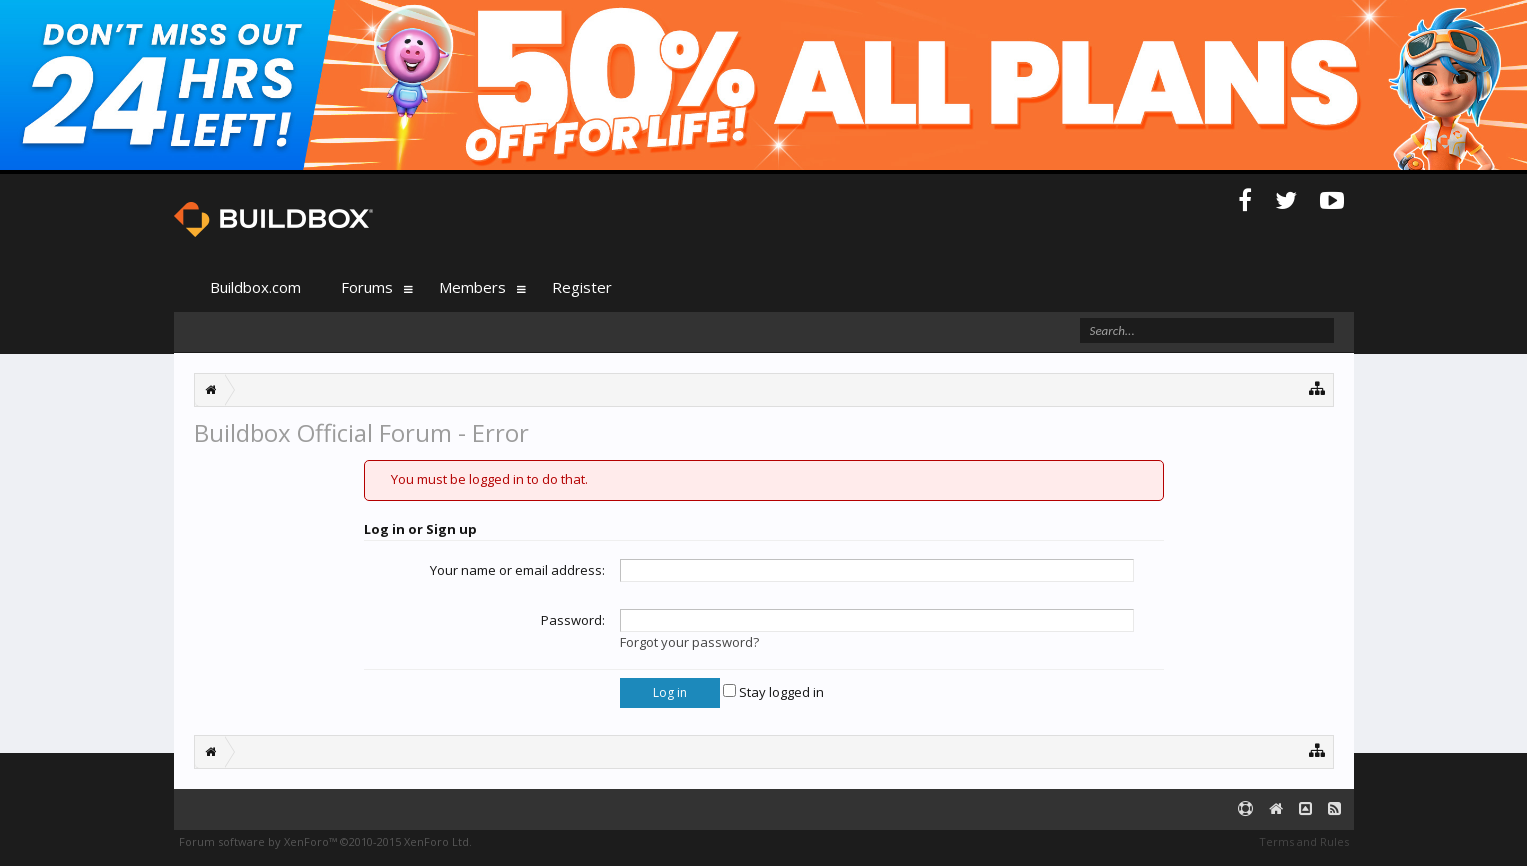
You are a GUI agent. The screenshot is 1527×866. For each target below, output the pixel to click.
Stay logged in (773, 692)
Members (472, 287)
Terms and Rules (1304, 841)
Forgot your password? (689, 642)
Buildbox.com (255, 287)
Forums (367, 287)
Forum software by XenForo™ (325, 841)
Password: (573, 620)
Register (582, 287)
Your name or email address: (517, 570)
